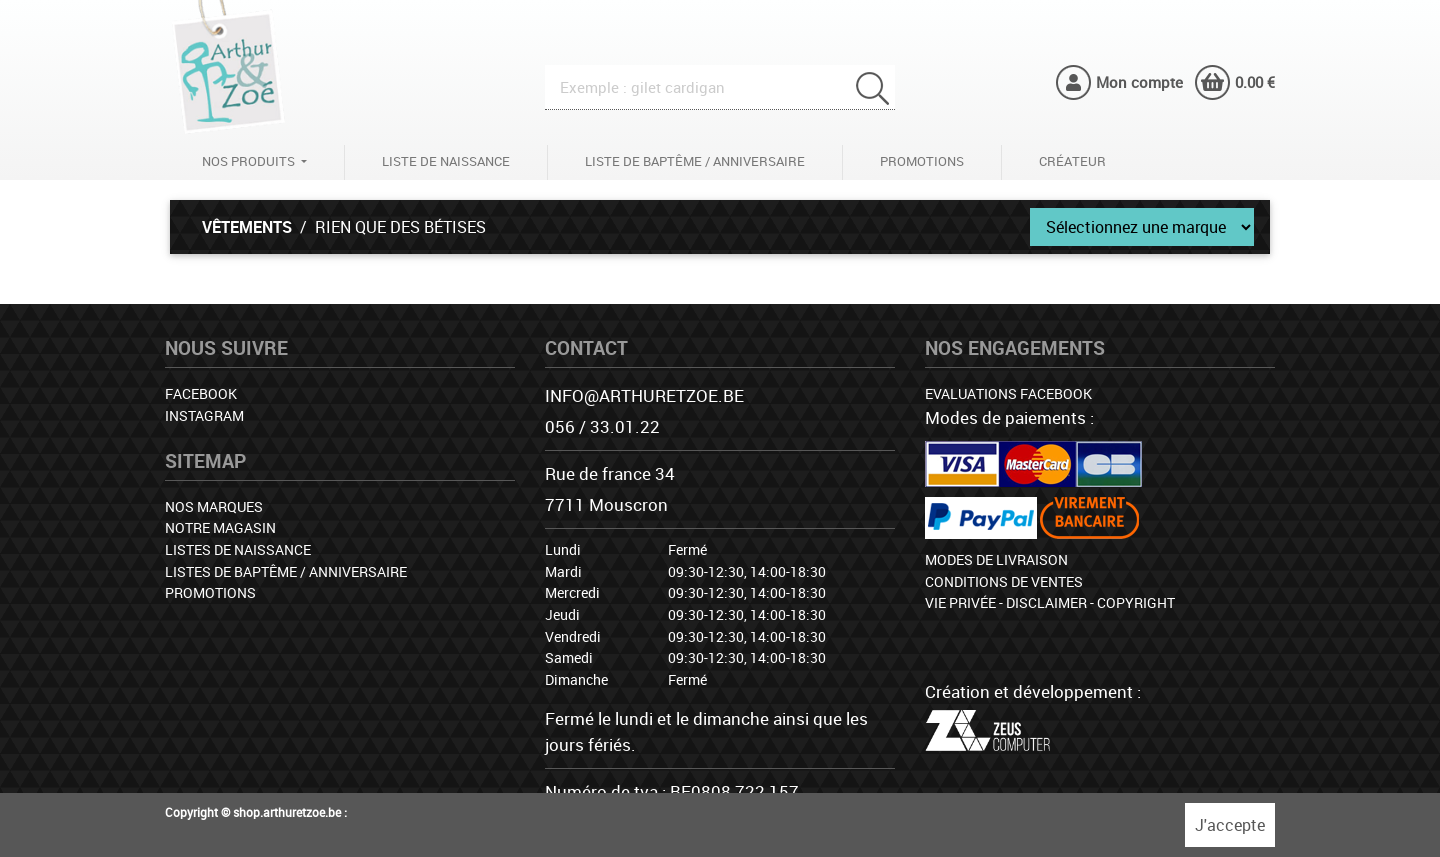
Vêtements (247, 227)
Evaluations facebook (1008, 393)
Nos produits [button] (250, 161)
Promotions (922, 161)
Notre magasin (220, 527)
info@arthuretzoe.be (644, 395)
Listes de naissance (238, 549)
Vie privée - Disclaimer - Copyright (1050, 602)
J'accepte (1230, 825)
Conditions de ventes (1004, 581)
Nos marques (214, 506)
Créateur (1072, 161)
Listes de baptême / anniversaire (286, 571)
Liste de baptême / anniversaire (695, 161)
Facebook (201, 393)
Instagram (204, 415)
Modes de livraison (996, 559)
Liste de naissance (446, 161)
